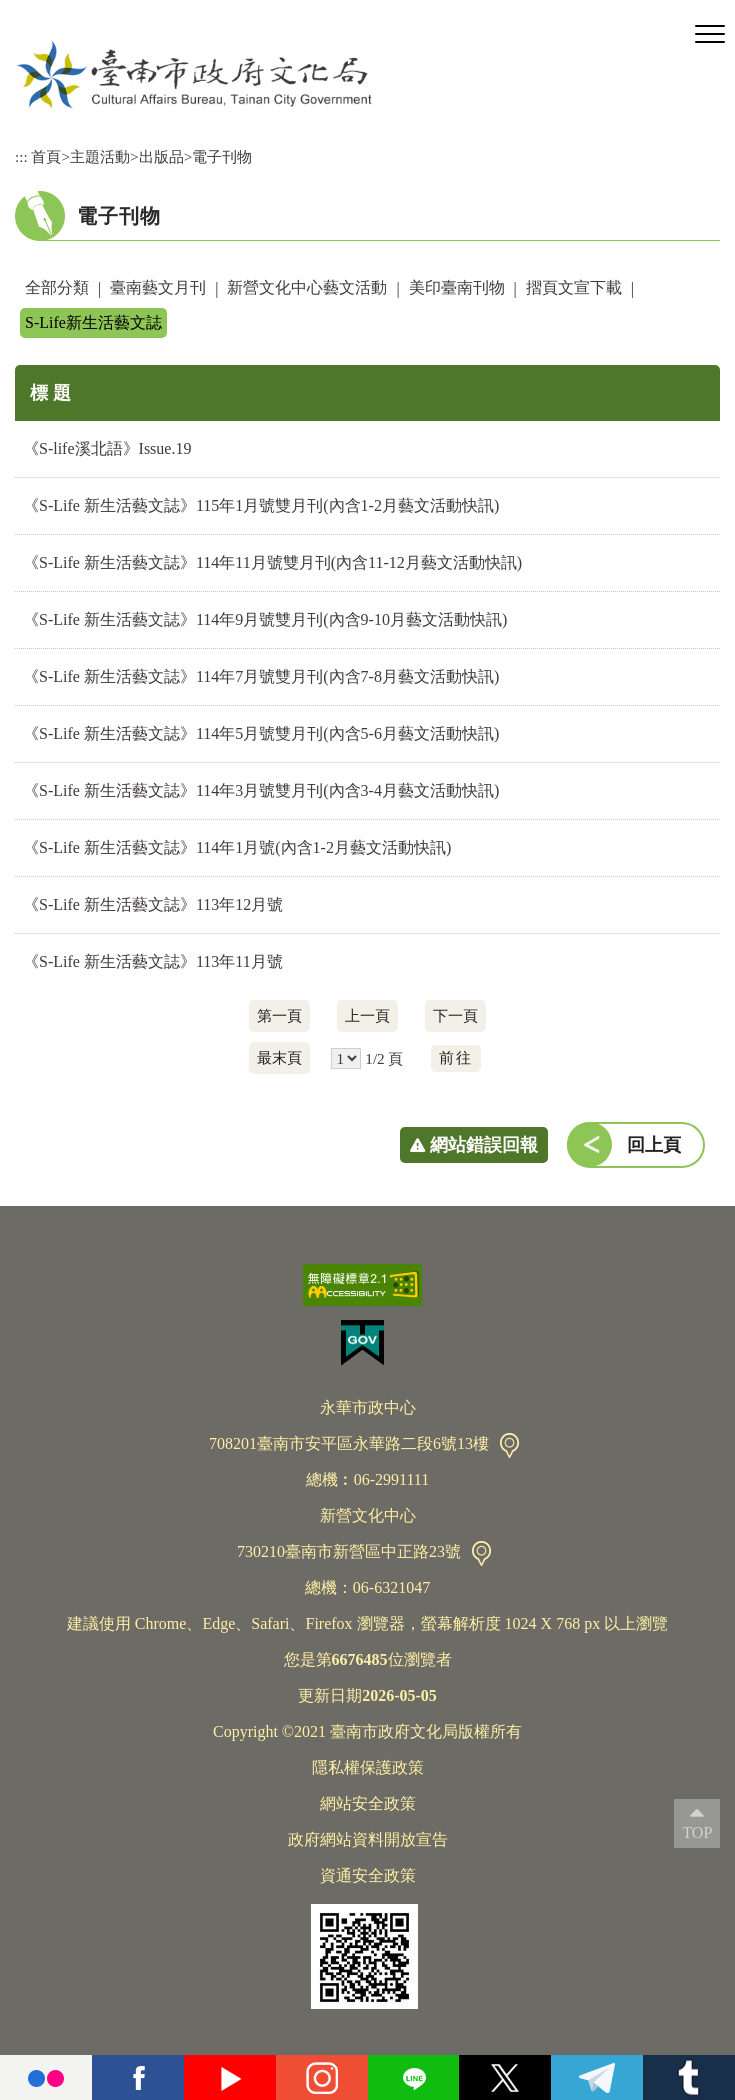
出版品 (161, 156)
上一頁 (367, 1015)
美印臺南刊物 (457, 287)
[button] (710, 35)
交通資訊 (509, 1445)
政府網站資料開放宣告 (368, 1839)
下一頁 (455, 1015)
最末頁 (279, 1057)
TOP (697, 1832)
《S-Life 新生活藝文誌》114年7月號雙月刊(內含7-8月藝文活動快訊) (261, 676)
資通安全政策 (368, 1875)
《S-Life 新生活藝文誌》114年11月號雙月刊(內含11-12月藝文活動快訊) (272, 562)
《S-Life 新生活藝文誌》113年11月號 (153, 961)
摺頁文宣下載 (574, 287)
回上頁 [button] (654, 1145)
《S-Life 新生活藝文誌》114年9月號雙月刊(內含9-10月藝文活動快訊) (265, 619)
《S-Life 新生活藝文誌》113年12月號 (153, 904)
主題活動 (100, 156)
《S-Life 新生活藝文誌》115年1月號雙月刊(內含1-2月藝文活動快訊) (261, 505)
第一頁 (279, 1015)
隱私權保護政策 (368, 1767)
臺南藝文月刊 (158, 287)
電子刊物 (222, 156)
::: (21, 156)
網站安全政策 (368, 1803)
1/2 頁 (384, 1058)
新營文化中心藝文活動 (307, 287)
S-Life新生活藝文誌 (93, 322)
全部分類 (57, 287)
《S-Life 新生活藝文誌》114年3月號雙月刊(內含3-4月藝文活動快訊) (261, 790)
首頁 (46, 156)
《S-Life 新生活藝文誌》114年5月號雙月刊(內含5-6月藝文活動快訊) (261, 733)
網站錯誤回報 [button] (484, 1145)
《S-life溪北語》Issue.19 (107, 448)
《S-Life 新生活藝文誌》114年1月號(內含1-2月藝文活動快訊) (237, 847)
